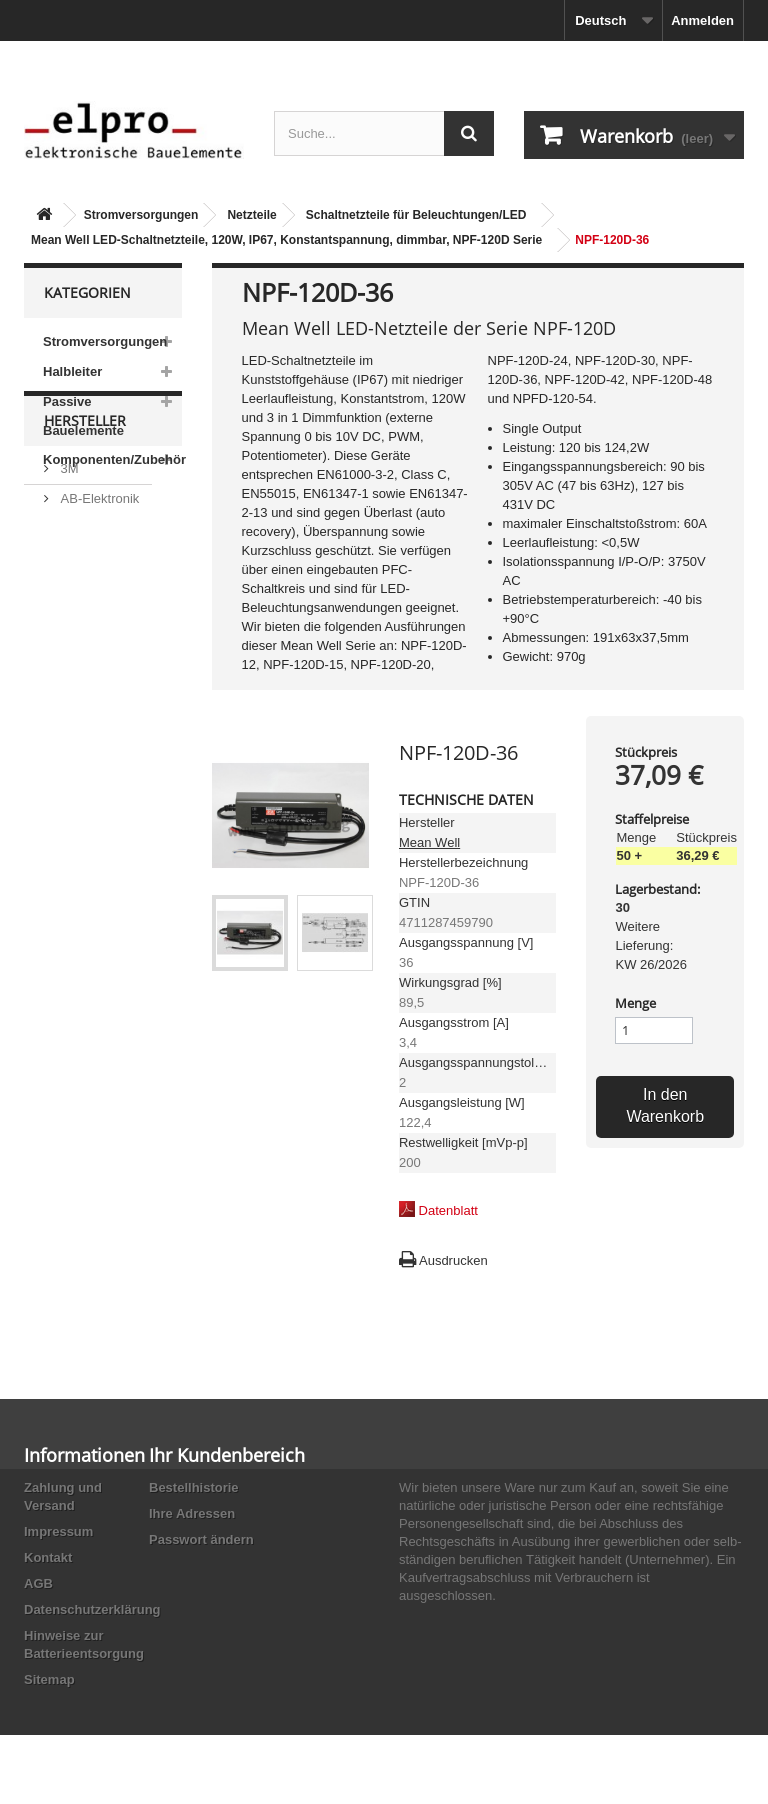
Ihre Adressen (192, 1513)
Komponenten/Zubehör (112, 459)
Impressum (58, 1531)
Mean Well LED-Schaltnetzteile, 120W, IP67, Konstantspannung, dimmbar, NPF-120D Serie (286, 240)
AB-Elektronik (98, 603)
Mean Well (429, 842)
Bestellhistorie (194, 1487)
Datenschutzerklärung (92, 1609)
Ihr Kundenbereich (227, 1455)
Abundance (91, 633)
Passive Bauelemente (83, 416)
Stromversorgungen (141, 215)
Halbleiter (72, 371)
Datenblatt (448, 1210)
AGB (38, 1583)
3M (68, 573)
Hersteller (85, 533)
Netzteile (251, 215)
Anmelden (702, 20)
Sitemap (49, 1679)
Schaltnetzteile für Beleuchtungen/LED (416, 215)
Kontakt (48, 1557)
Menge (635, 1003)
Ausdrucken (453, 1260)
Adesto (79, 741)
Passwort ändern (201, 1539)
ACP (72, 711)
